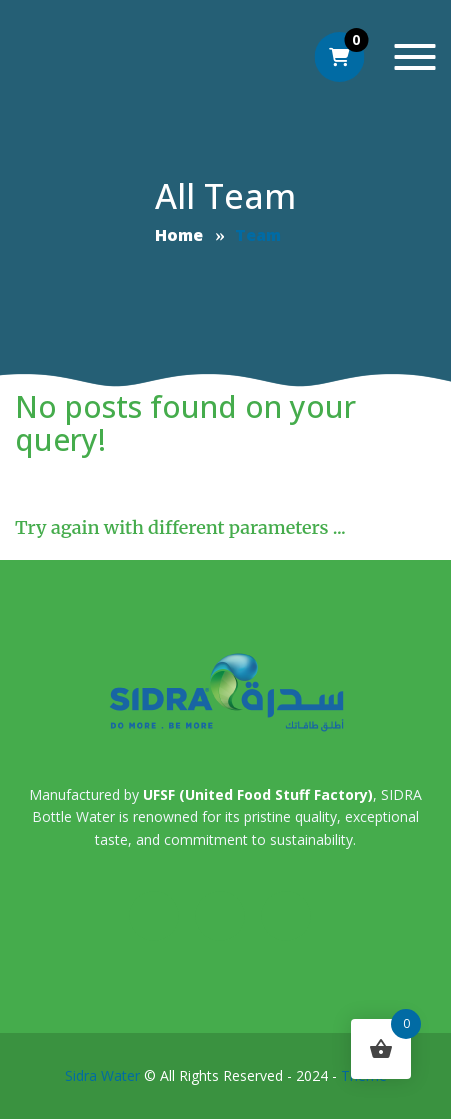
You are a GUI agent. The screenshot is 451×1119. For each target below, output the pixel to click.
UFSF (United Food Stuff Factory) (258, 794)
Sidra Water (102, 1075)
